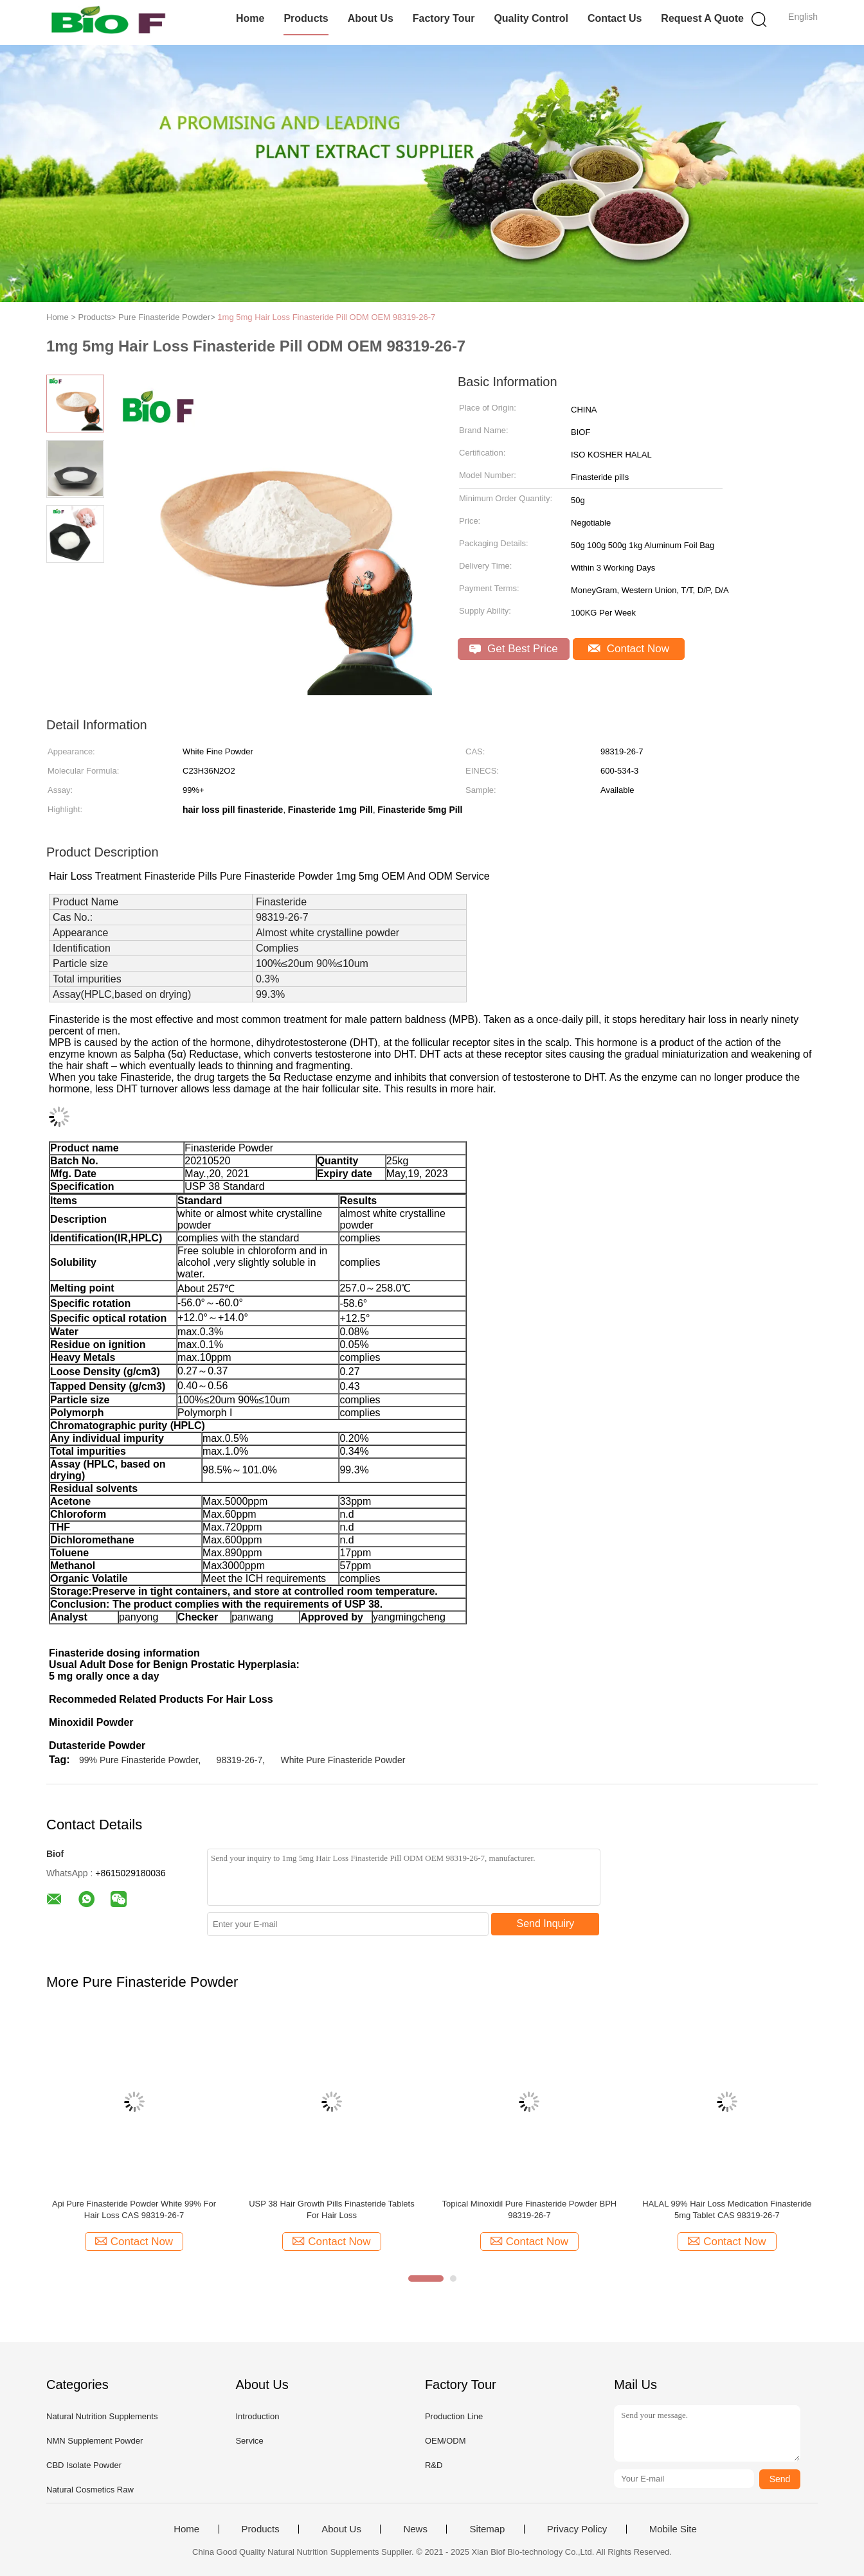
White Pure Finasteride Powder (343, 1760)
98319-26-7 (240, 1760)
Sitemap (487, 2529)
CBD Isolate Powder (84, 2465)
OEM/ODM (445, 2441)
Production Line (454, 2416)
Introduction (257, 2416)
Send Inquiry (546, 1923)
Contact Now (628, 649)
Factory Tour (444, 18)
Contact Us (615, 18)
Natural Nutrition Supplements (102, 2416)
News (415, 2529)
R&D (433, 2465)
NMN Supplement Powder (94, 2441)
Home (250, 18)
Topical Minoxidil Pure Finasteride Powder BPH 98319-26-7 (529, 2209)
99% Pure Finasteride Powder (138, 1760)
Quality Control (531, 18)
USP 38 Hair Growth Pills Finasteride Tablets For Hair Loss (331, 2209)
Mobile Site (673, 2529)
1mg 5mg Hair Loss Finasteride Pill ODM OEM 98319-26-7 (326, 317)
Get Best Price (513, 649)
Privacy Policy (577, 2529)
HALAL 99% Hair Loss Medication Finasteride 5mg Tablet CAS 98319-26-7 (726, 2209)
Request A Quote (702, 18)
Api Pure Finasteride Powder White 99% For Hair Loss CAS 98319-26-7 (134, 2209)
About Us (370, 18)
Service (249, 2441)
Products (306, 18)
